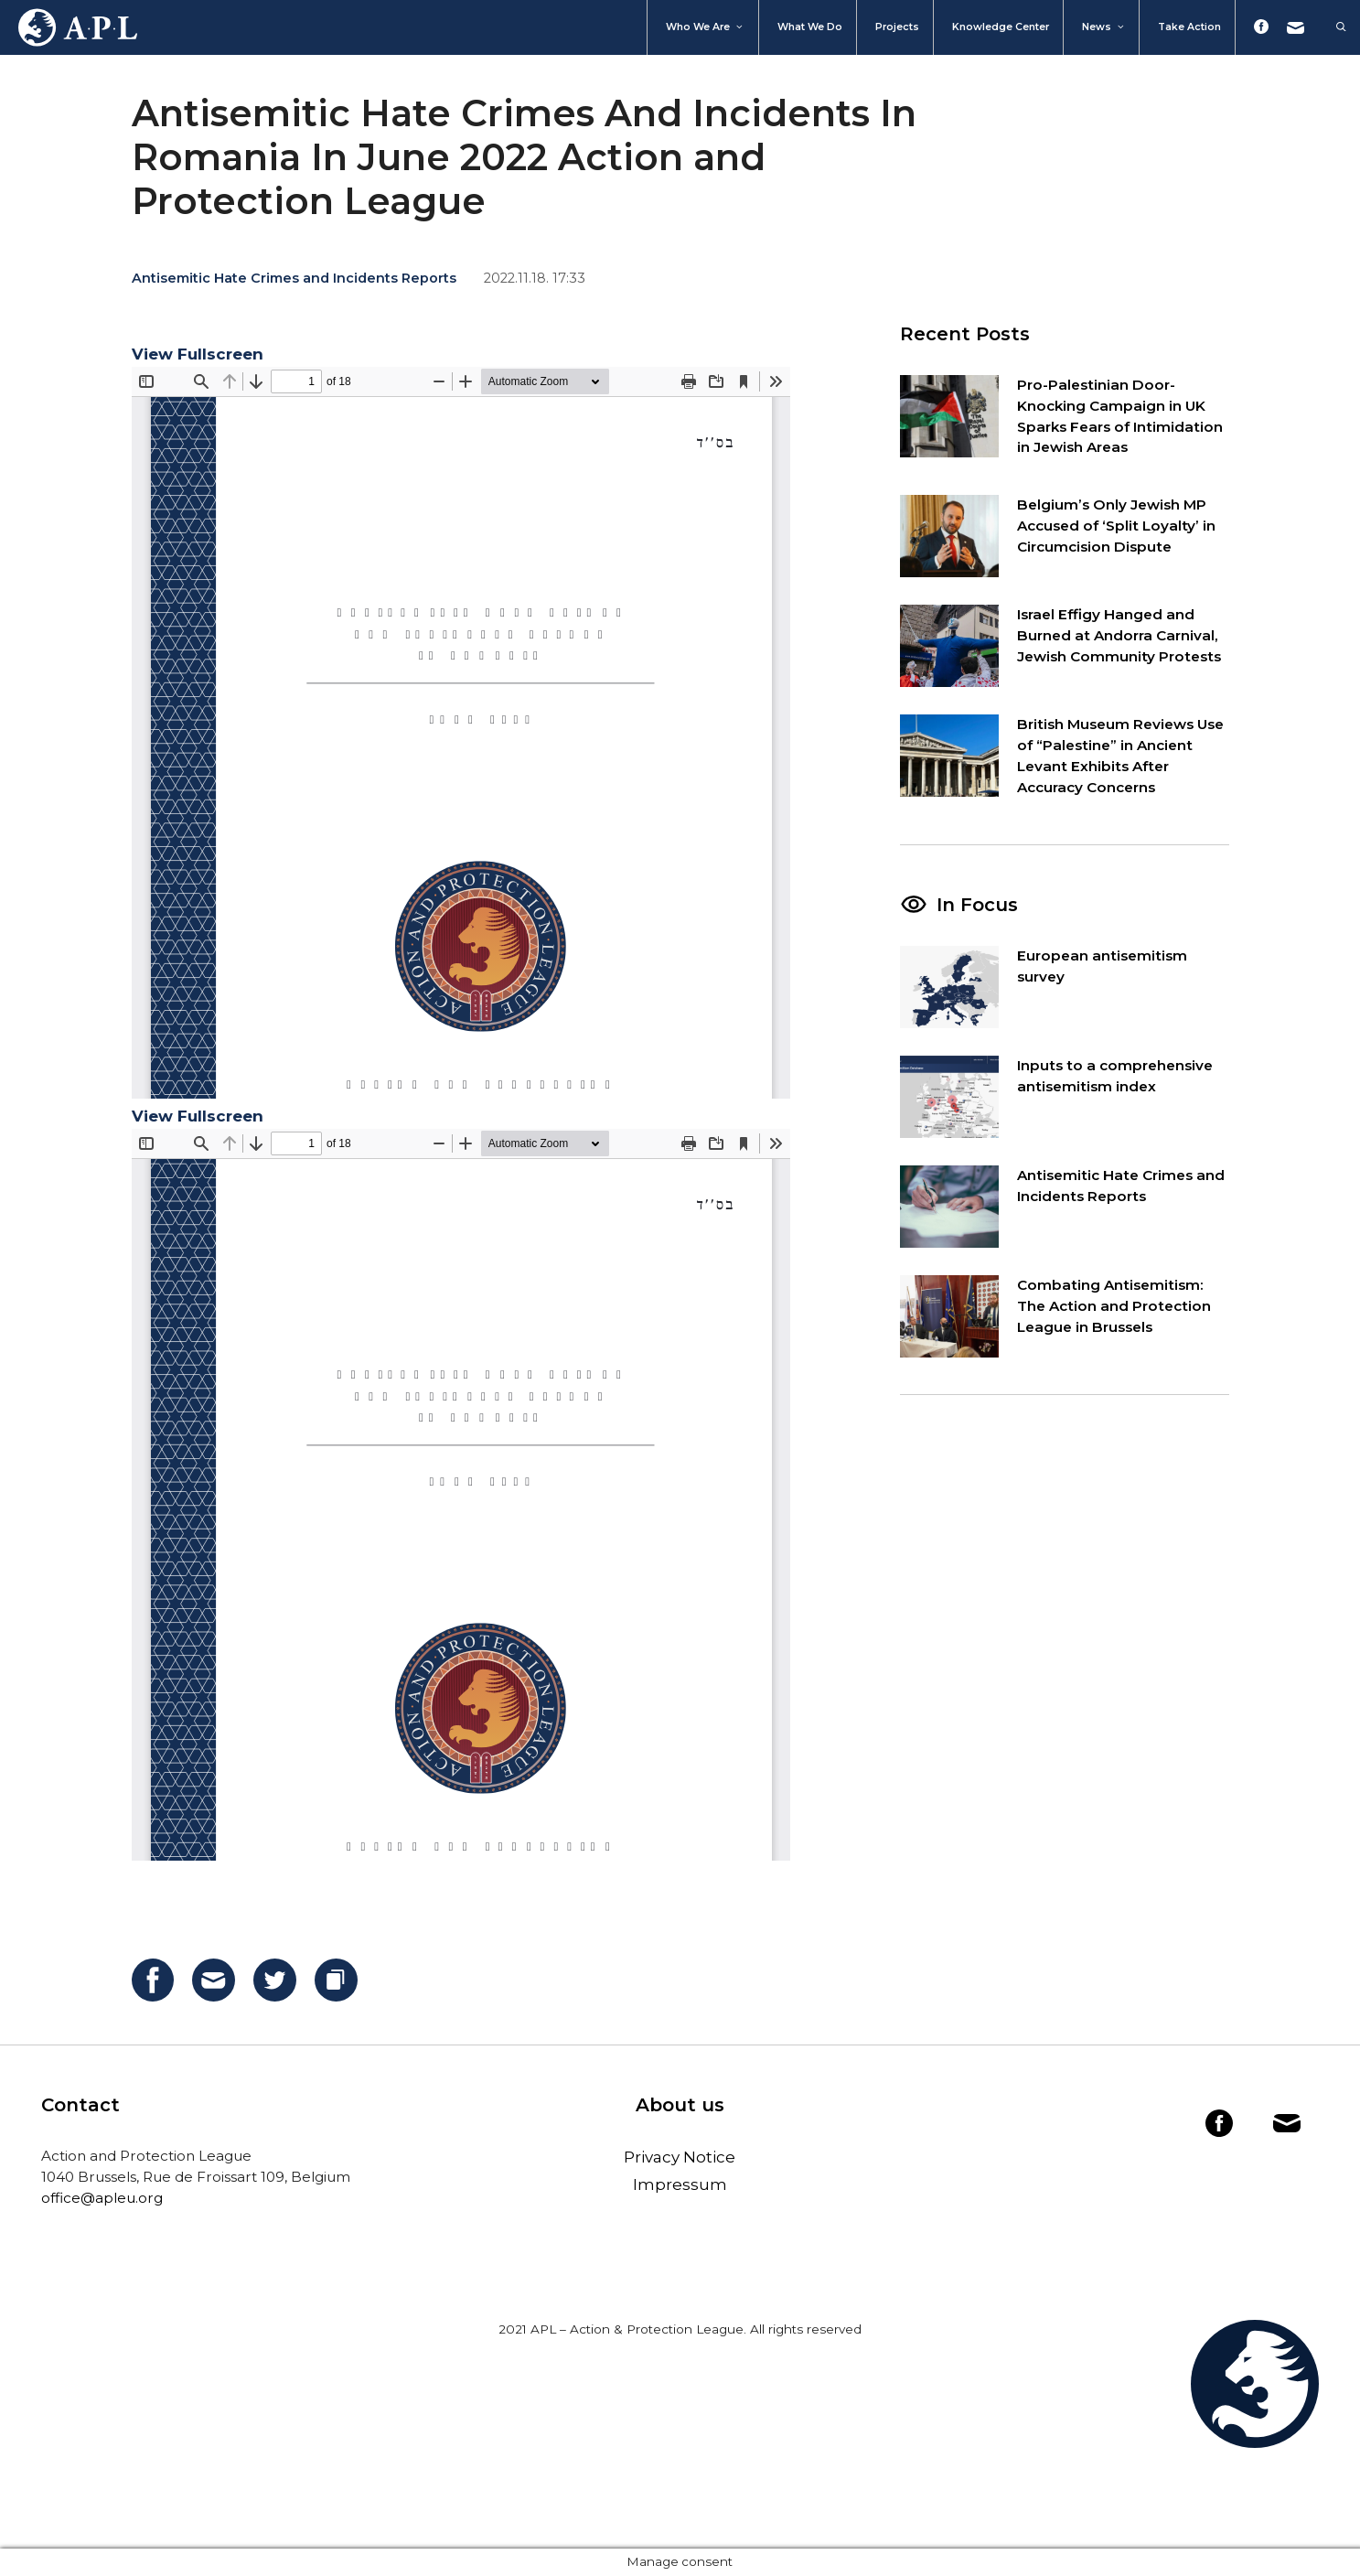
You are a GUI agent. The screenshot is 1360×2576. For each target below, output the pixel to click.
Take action (1189, 27)
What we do (809, 27)
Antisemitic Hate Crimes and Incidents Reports (294, 278)
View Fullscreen (197, 354)
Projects (897, 27)
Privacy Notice (679, 2157)
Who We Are (705, 27)
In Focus (977, 905)
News (1104, 27)
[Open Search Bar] (1332, 27)
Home (68, 27)
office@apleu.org (102, 2197)
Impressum (680, 2184)
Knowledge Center (1000, 27)
